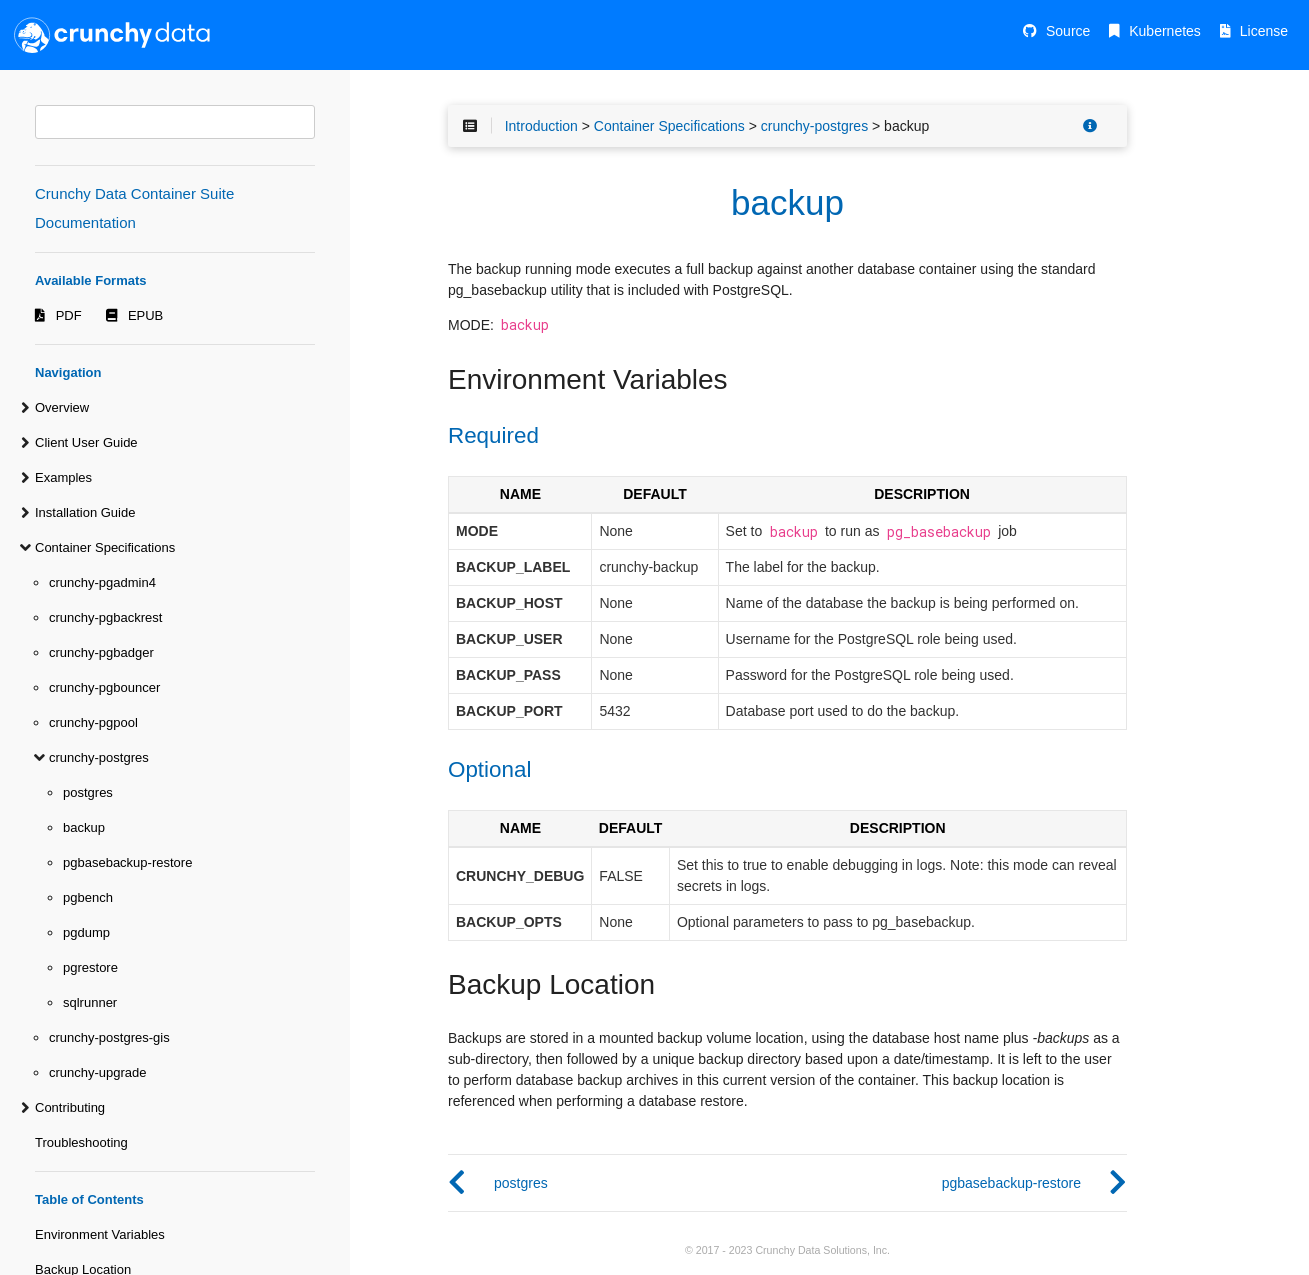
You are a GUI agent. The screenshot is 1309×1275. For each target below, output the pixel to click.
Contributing (70, 1107)
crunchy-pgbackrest (105, 617)
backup (84, 827)
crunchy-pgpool (93, 722)
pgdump (86, 932)
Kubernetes (1165, 31)
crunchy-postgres (99, 757)
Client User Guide (86, 442)
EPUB (145, 315)
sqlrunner (90, 1002)
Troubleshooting (81, 1142)
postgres (88, 792)
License (1264, 31)
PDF (69, 315)
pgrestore (90, 967)
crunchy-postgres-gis (109, 1037)
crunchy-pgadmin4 (102, 582)
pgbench (88, 897)
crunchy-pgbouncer (104, 687)
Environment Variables (100, 1234)
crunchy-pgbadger (101, 652)
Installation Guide (85, 512)
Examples (63, 477)
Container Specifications (105, 547)
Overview (62, 407)
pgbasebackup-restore (127, 862)
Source (1068, 31)
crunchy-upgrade (98, 1072)
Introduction (541, 126)
